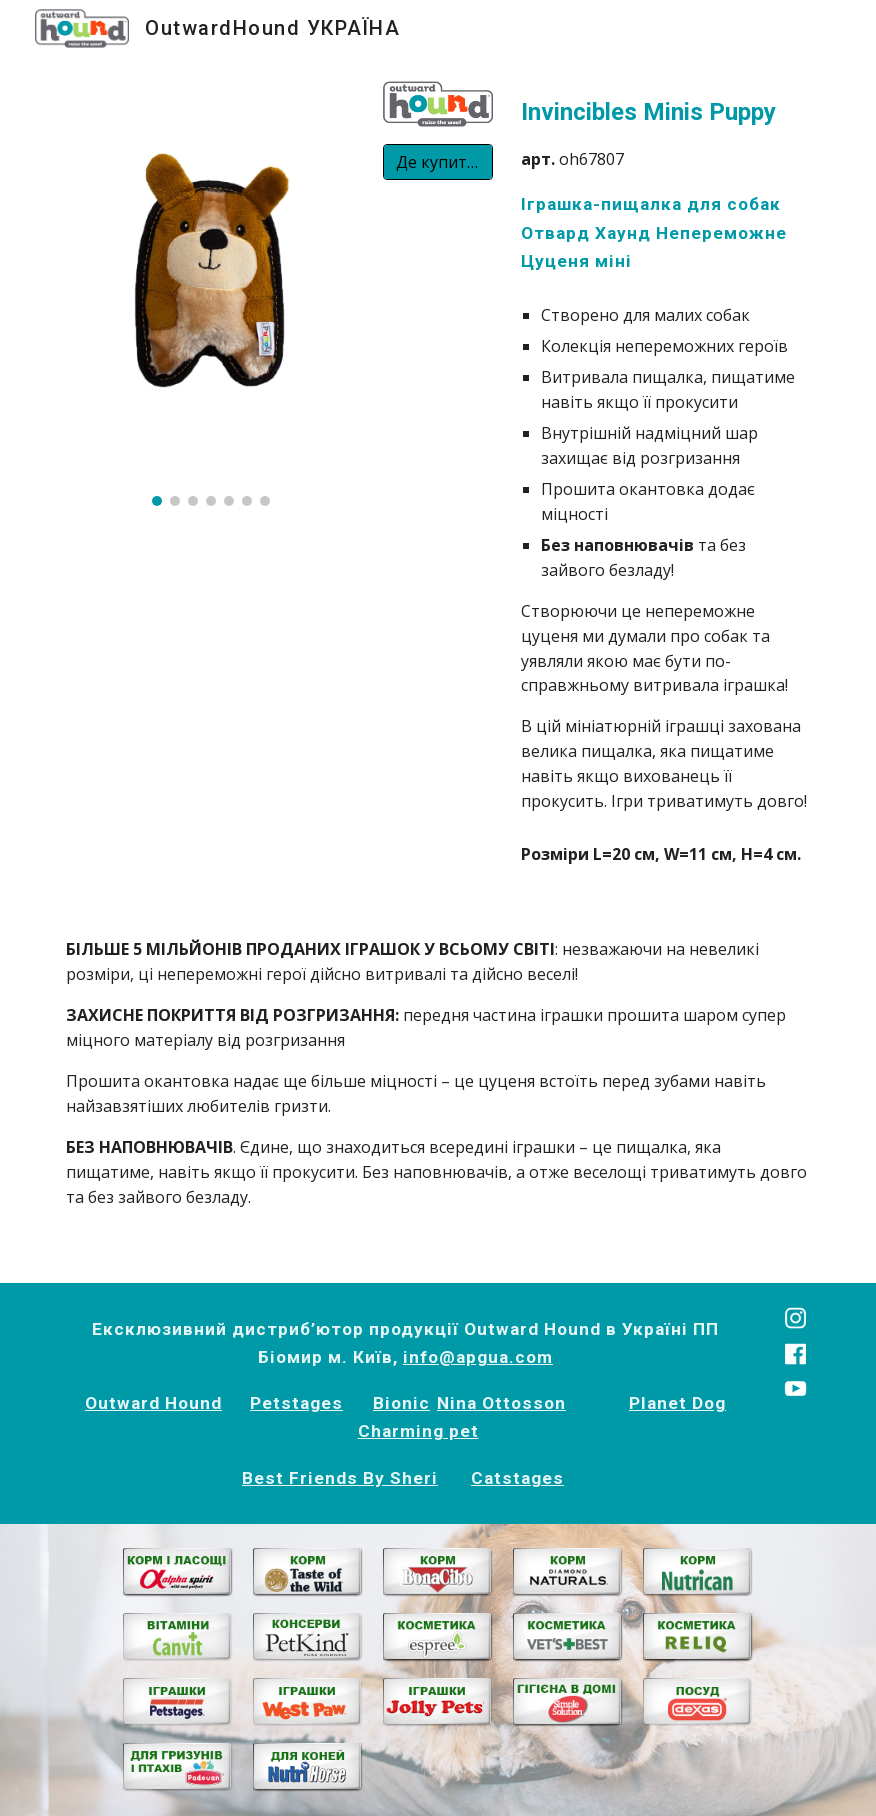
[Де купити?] (438, 162)
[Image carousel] (211, 293)
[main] (666, 184)
